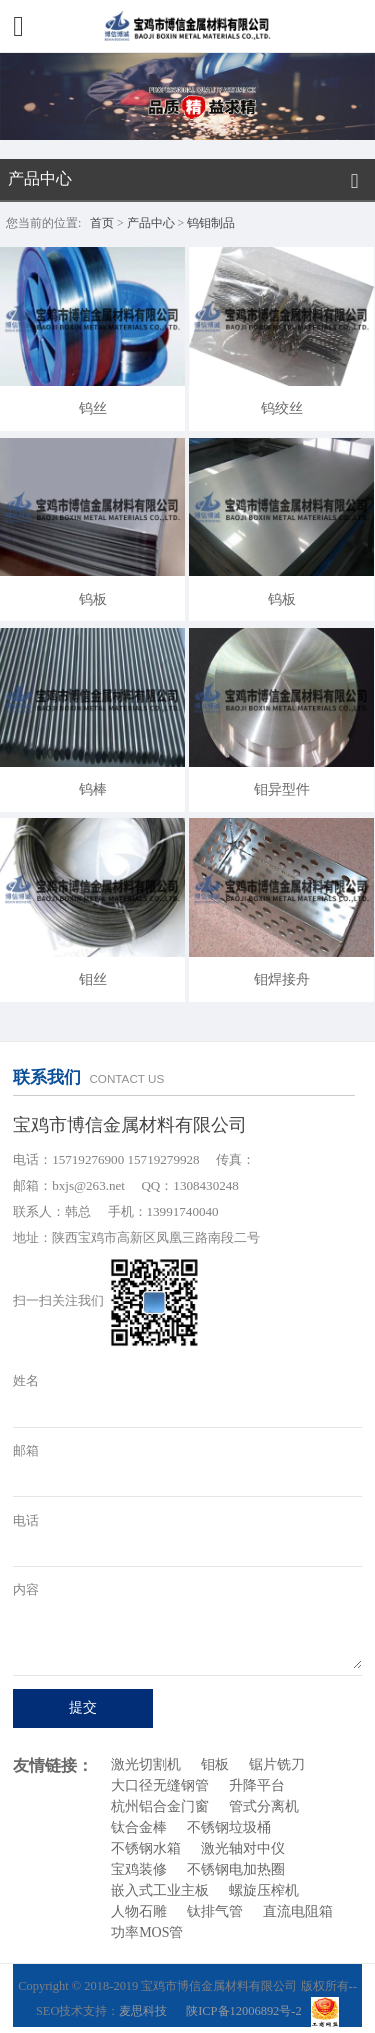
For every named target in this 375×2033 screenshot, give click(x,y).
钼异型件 (282, 789)
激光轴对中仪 (243, 1848)
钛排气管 (215, 1911)
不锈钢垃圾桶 (229, 1827)
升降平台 (257, 1785)
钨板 (93, 599)
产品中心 (151, 223)
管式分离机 (264, 1806)
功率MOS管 (147, 1932)
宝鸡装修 (139, 1869)
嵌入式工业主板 (160, 1890)
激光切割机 (146, 1764)
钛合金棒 (139, 1827)
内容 (26, 1589)
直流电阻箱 (298, 1911)
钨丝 (93, 408)
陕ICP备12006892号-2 (244, 2011)
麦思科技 (143, 2011)
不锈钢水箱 (146, 1848)
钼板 (215, 1764)
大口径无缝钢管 (160, 1785)
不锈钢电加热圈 (236, 1869)
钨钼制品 (211, 223)
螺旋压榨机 (264, 1890)
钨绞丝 (282, 408)
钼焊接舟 (282, 979)
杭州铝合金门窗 (160, 1806)
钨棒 (93, 789)
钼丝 (93, 979)
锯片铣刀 (277, 1764)
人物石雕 (139, 1911)
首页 (102, 223)
